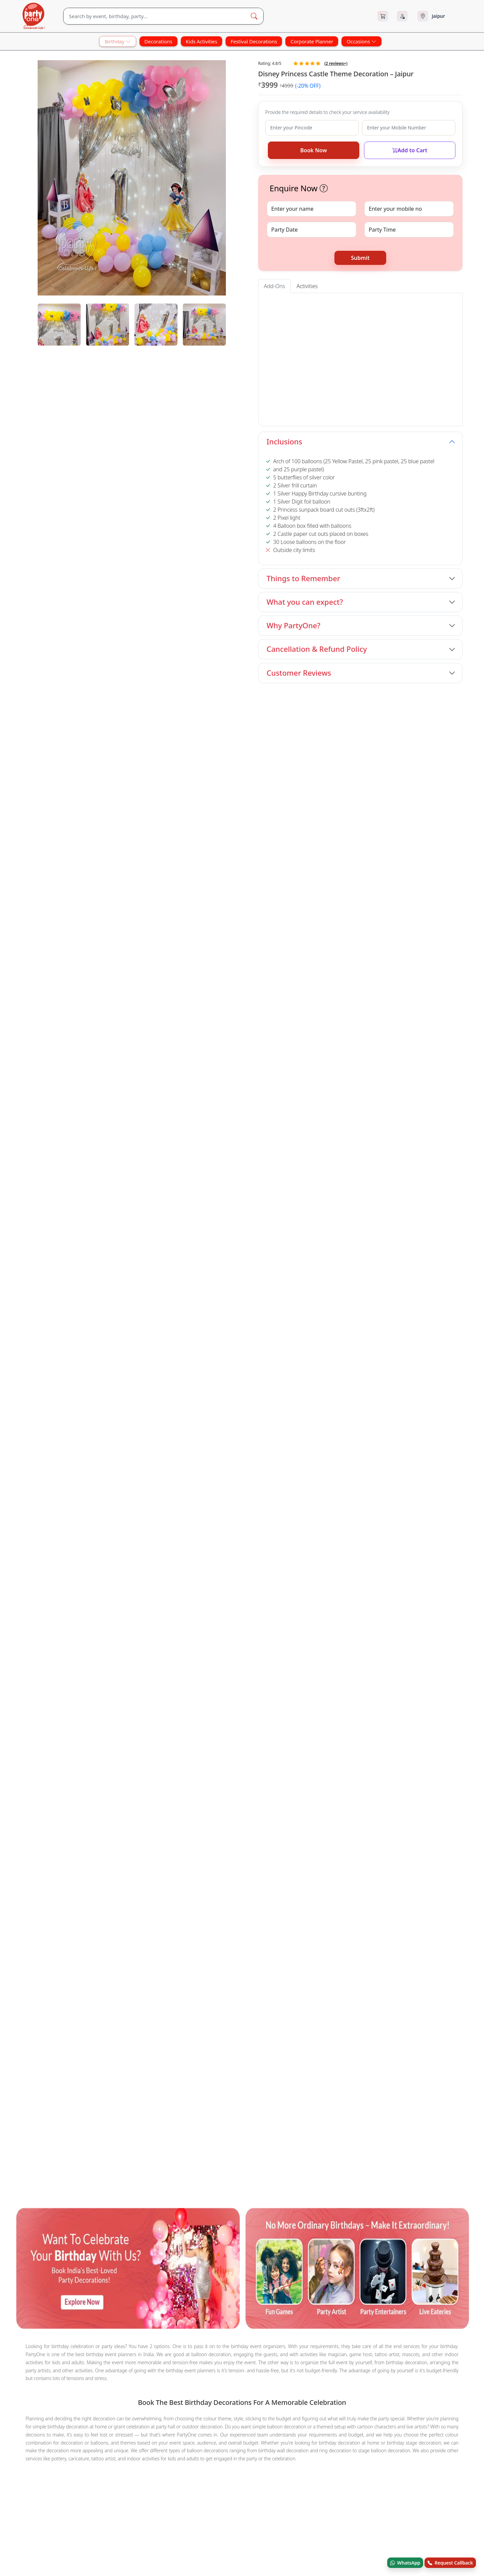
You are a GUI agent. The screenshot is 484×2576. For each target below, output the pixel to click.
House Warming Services (47, 1487)
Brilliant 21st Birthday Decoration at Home (363, 1511)
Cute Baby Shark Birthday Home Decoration (128, 1539)
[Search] (154, 16)
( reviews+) (336, 63)
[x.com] (43, 1607)
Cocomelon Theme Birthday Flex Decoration (251, 1511)
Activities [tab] (307, 286)
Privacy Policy (311, 1624)
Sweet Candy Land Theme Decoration (276, 1530)
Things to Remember (303, 578)
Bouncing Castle (413, 1454)
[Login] (402, 16)
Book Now (313, 150)
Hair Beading (247, 1454)
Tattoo (57, 1454)
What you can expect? (305, 602)
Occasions (361, 41)
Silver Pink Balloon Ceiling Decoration (373, 1530)
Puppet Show (147, 1454)
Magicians (29, 1454)
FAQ (301, 1583)
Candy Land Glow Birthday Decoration (146, 1511)
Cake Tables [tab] (314, 303)
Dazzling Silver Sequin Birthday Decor (257, 1520)
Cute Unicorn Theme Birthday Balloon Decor (152, 1520)
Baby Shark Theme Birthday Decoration (297, 827)
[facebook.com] (23, 1607)
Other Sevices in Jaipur (44, 1445)
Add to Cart (409, 150)
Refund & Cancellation (320, 1611)
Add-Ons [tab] (274, 286)
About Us (217, 1583)
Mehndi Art (210, 1454)
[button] (324, 188)
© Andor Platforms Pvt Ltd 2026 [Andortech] (49, 1659)
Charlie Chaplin (289, 1454)
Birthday (117, 41)
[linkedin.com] (103, 1607)
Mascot (81, 1454)
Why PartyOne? (293, 625)
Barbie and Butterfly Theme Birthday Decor (178, 831)
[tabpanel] (132, 324)
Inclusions (284, 441)
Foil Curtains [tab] (415, 303)
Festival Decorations (254, 41)
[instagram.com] (83, 1607)
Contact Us (219, 1597)
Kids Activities (201, 41)
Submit (360, 258)
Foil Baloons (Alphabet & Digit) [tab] (364, 303)
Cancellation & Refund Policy (317, 649)
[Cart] (383, 16)
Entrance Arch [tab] (280, 303)
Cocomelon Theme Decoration (187, 1530)
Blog (212, 1611)
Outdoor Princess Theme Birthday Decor (413, 827)
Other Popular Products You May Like (62, 1501)
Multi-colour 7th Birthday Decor (54, 1511)
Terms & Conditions (317, 1597)
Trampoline (30, 1463)
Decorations (158, 41)
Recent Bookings (314, 1638)
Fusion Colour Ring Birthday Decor (101, 1530)
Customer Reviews (299, 673)
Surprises (96, 1487)
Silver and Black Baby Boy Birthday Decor (359, 1520)
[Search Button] (254, 16)
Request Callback (450, 2563)
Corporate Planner (311, 41)
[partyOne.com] (33, 16)
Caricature (110, 1454)
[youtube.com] (63, 1607)
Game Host (65, 1463)
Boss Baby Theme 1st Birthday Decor (65, 827)
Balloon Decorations (112, 1463)
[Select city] (439, 16)
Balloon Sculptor (334, 1454)
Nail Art (180, 1454)
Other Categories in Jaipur (48, 1477)
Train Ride (374, 1454)
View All (450, 700)
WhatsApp (405, 2563)
